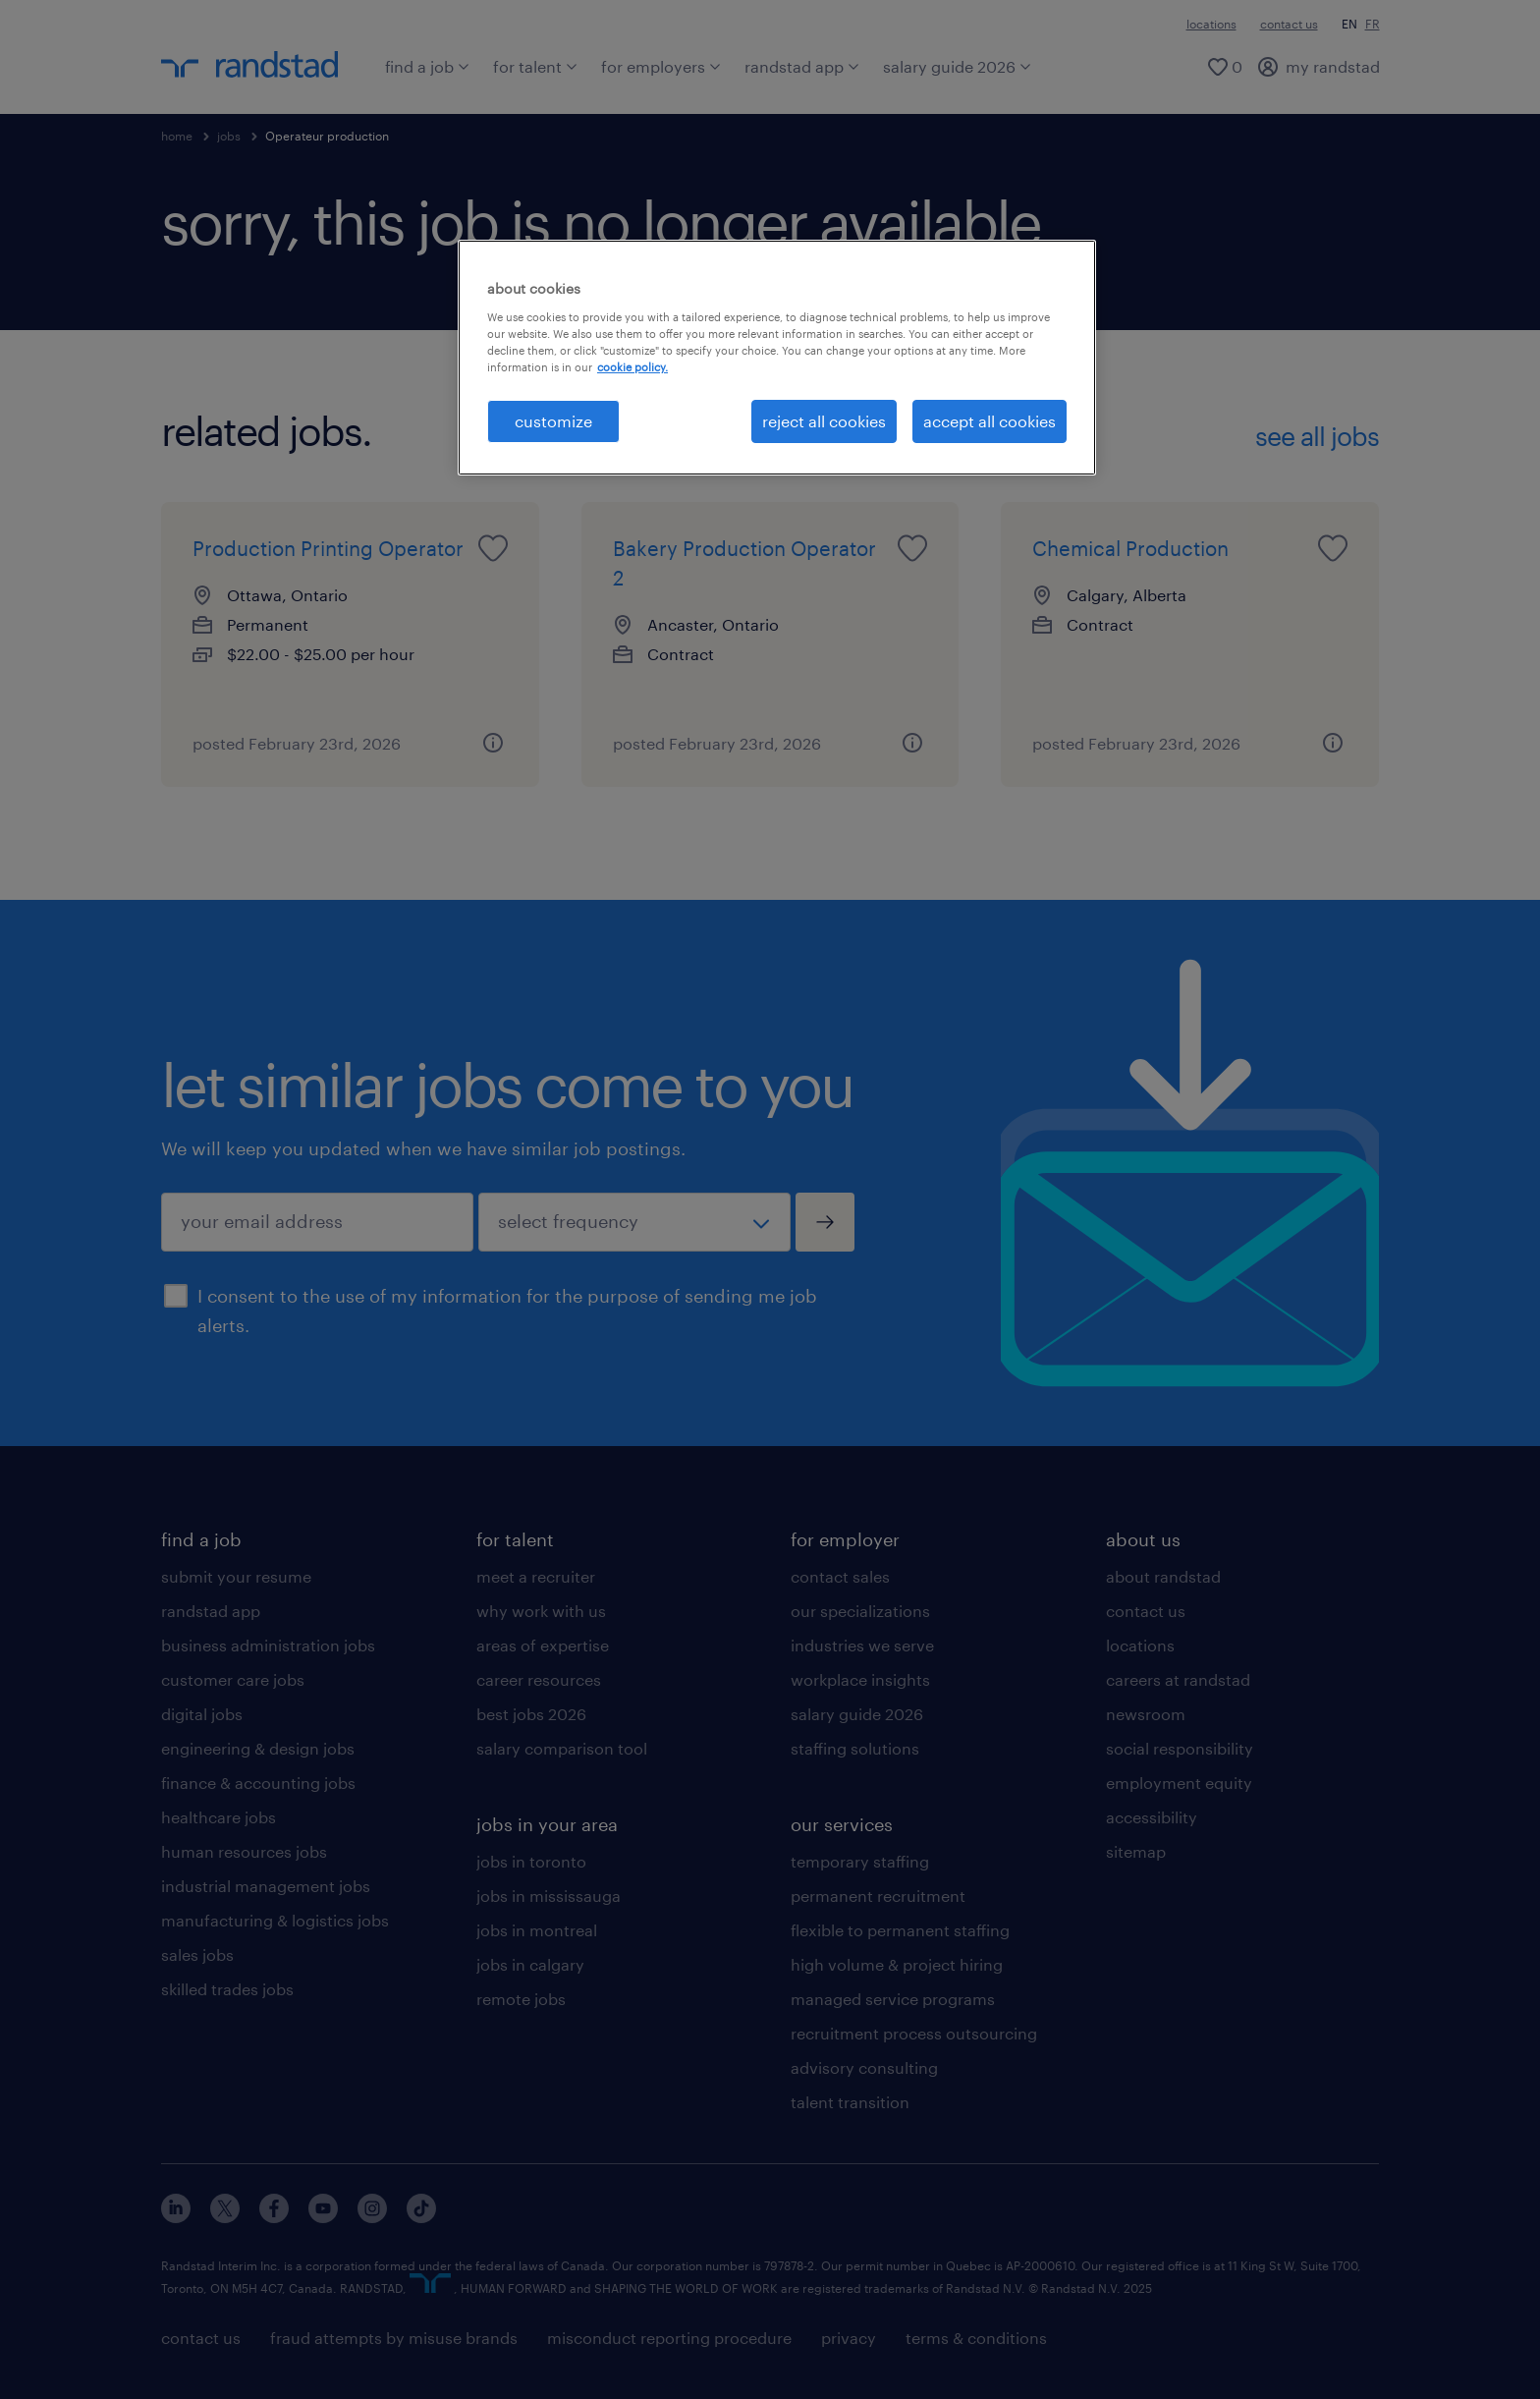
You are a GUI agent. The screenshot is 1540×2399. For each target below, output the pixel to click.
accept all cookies (989, 421)
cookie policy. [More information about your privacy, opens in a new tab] (632, 367)
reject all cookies (824, 421)
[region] (777, 357)
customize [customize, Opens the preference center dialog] (553, 421)
